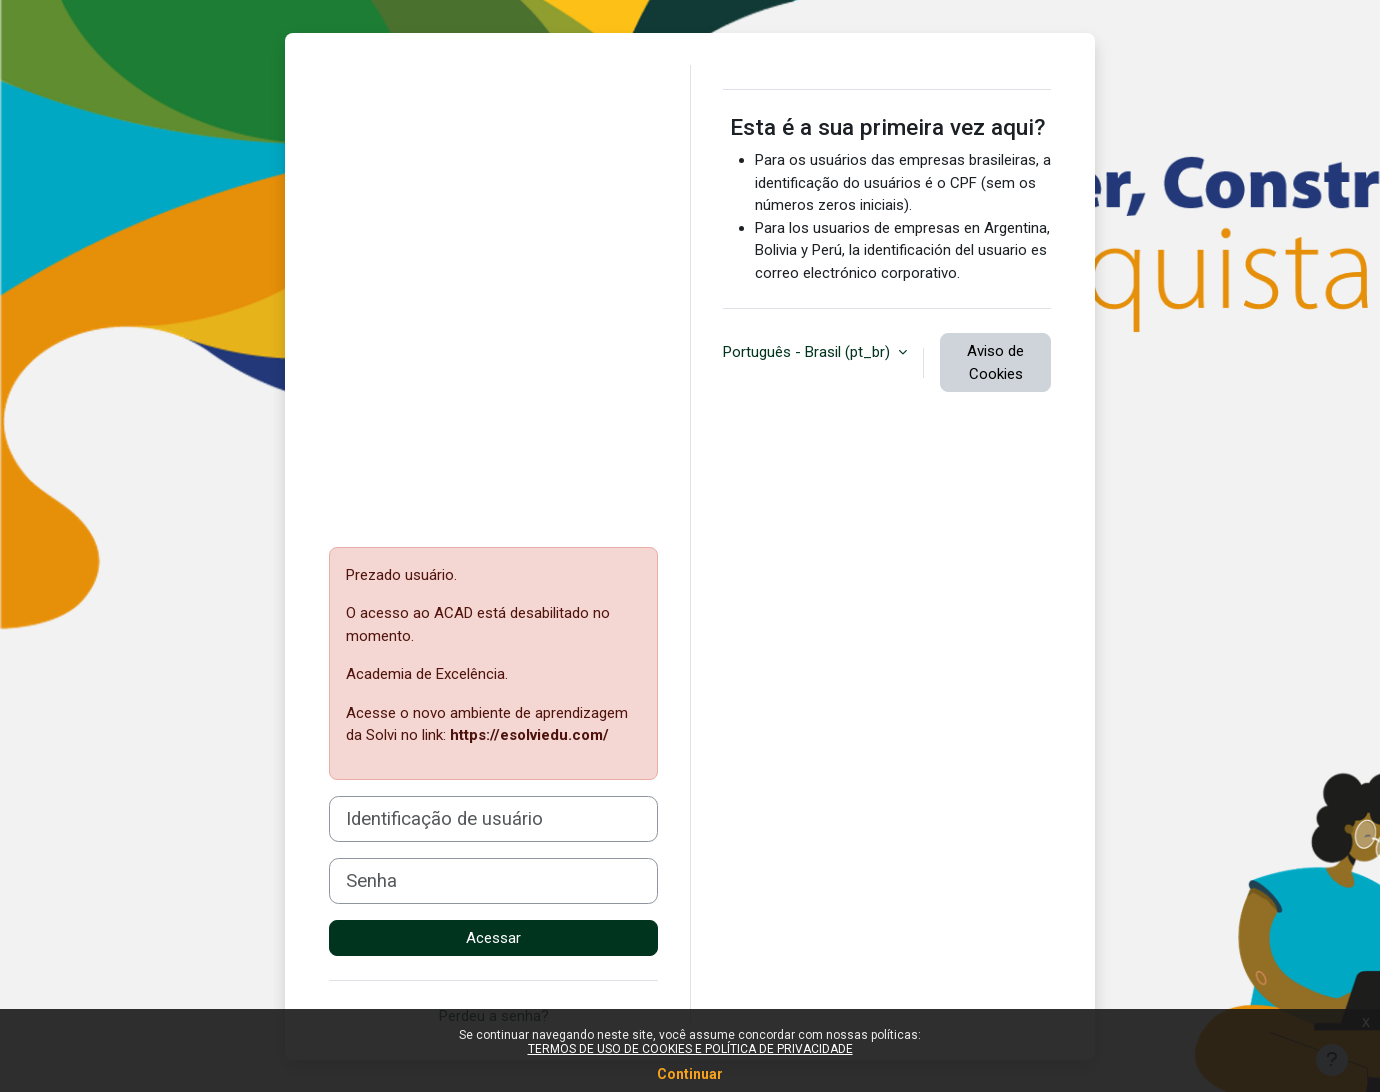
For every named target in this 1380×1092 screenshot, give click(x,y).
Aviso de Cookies (995, 362)
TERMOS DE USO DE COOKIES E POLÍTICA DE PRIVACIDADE (690, 1049)
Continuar (690, 1074)
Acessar (493, 938)
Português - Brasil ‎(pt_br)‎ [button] (808, 352)
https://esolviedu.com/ (529, 735)
